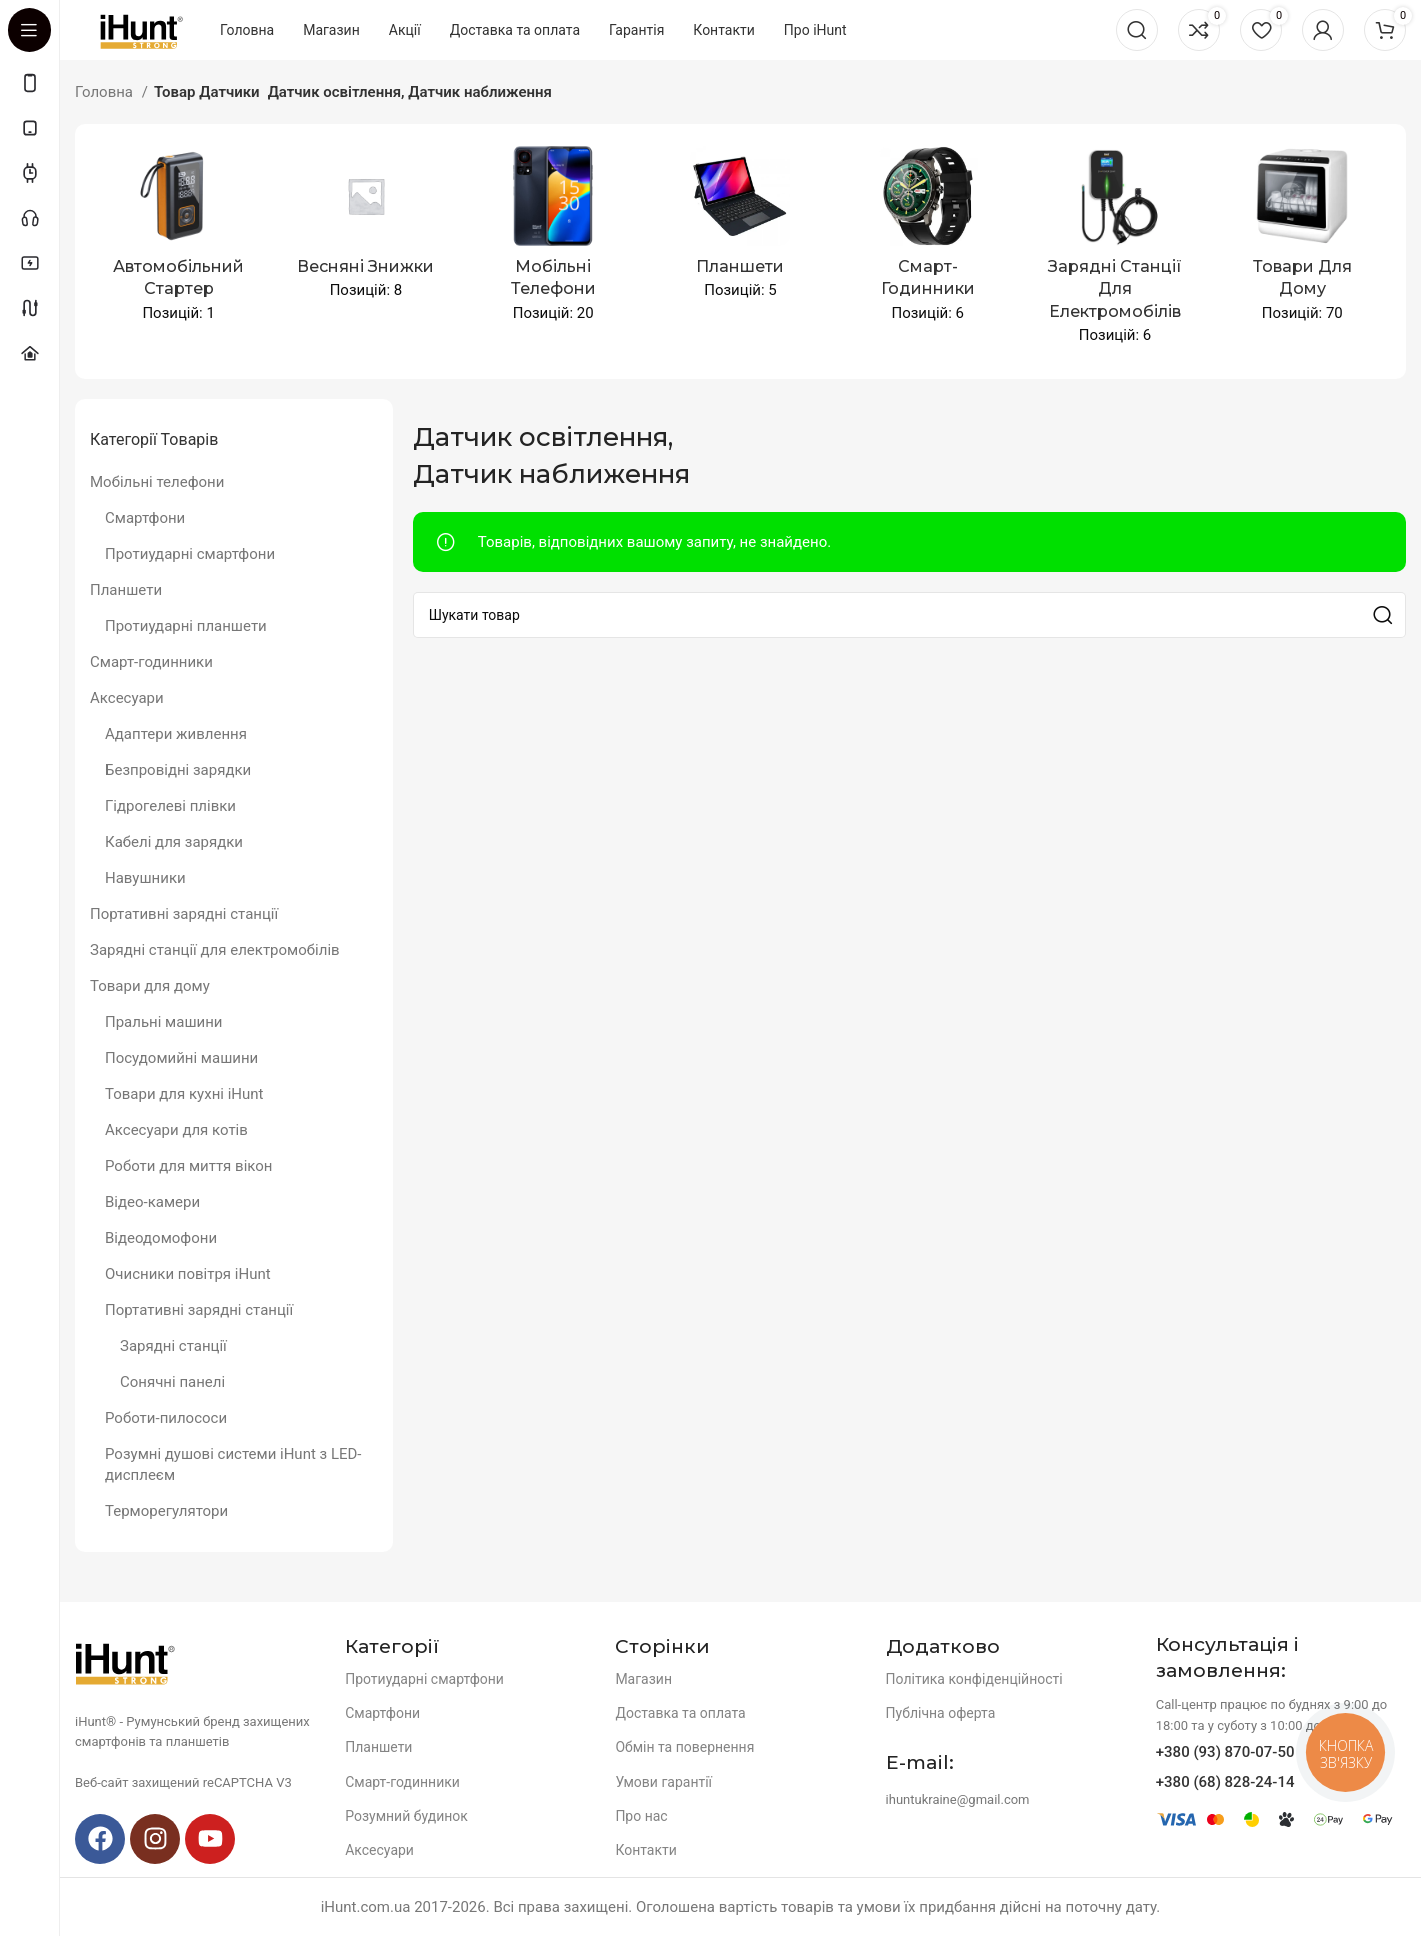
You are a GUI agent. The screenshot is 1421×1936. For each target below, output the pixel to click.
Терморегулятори (166, 1511)
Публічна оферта (941, 1713)
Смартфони (145, 518)
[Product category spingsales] (365, 229)
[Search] (1137, 30)
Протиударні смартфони (190, 554)
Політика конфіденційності (974, 1679)
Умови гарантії (663, 1782)
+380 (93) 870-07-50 (1225, 1752)
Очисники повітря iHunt (188, 1274)
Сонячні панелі (172, 1382)
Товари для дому (150, 986)
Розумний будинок (406, 1816)
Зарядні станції (173, 1346)
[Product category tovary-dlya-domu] (1302, 240)
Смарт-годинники (151, 662)
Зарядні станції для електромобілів (215, 950)
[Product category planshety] (740, 229)
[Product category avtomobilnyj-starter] (178, 240)
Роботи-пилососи (166, 1418)
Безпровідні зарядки (178, 770)
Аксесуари (127, 698)
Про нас (641, 1816)
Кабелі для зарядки (174, 842)
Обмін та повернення (684, 1747)
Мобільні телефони (157, 482)
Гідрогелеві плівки (170, 806)
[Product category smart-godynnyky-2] (927, 240)
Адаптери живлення (176, 734)
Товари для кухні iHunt (184, 1094)
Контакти (646, 1850)
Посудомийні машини (181, 1058)
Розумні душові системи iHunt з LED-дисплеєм (233, 1464)
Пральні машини (164, 1022)
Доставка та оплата (680, 1713)
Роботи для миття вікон (188, 1166)
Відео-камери (152, 1202)
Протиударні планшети (186, 626)
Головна (106, 92)
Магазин (643, 1679)
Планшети (126, 590)
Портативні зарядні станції (184, 914)
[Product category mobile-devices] (553, 240)
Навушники (145, 878)
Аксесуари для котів (176, 1130)
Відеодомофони (161, 1238)
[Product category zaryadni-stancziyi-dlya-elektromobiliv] (1114, 251)
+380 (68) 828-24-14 (1225, 1782)
